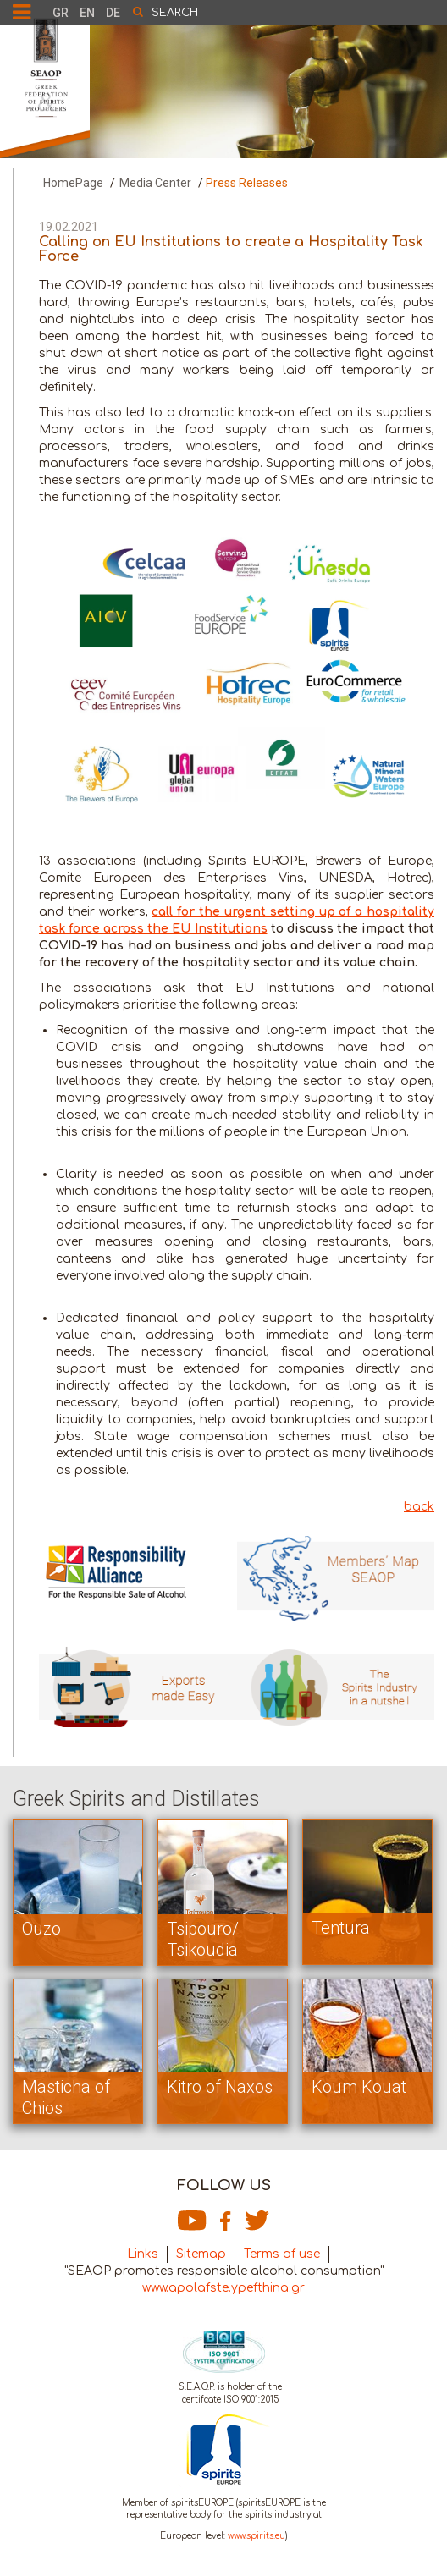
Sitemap (201, 2254)
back (419, 1506)
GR (60, 12)
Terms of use (282, 2254)
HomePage (73, 183)
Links (142, 2254)
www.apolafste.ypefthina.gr (223, 2288)
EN (87, 12)
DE (113, 12)
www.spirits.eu (256, 2535)
